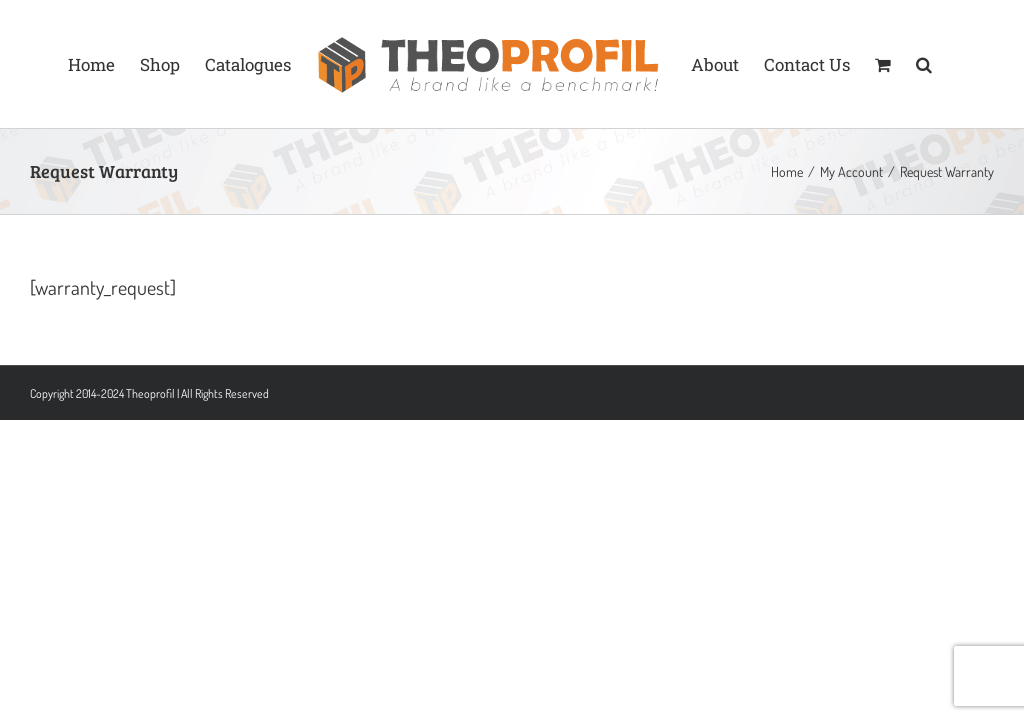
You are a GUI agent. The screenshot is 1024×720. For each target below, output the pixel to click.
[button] (924, 64)
